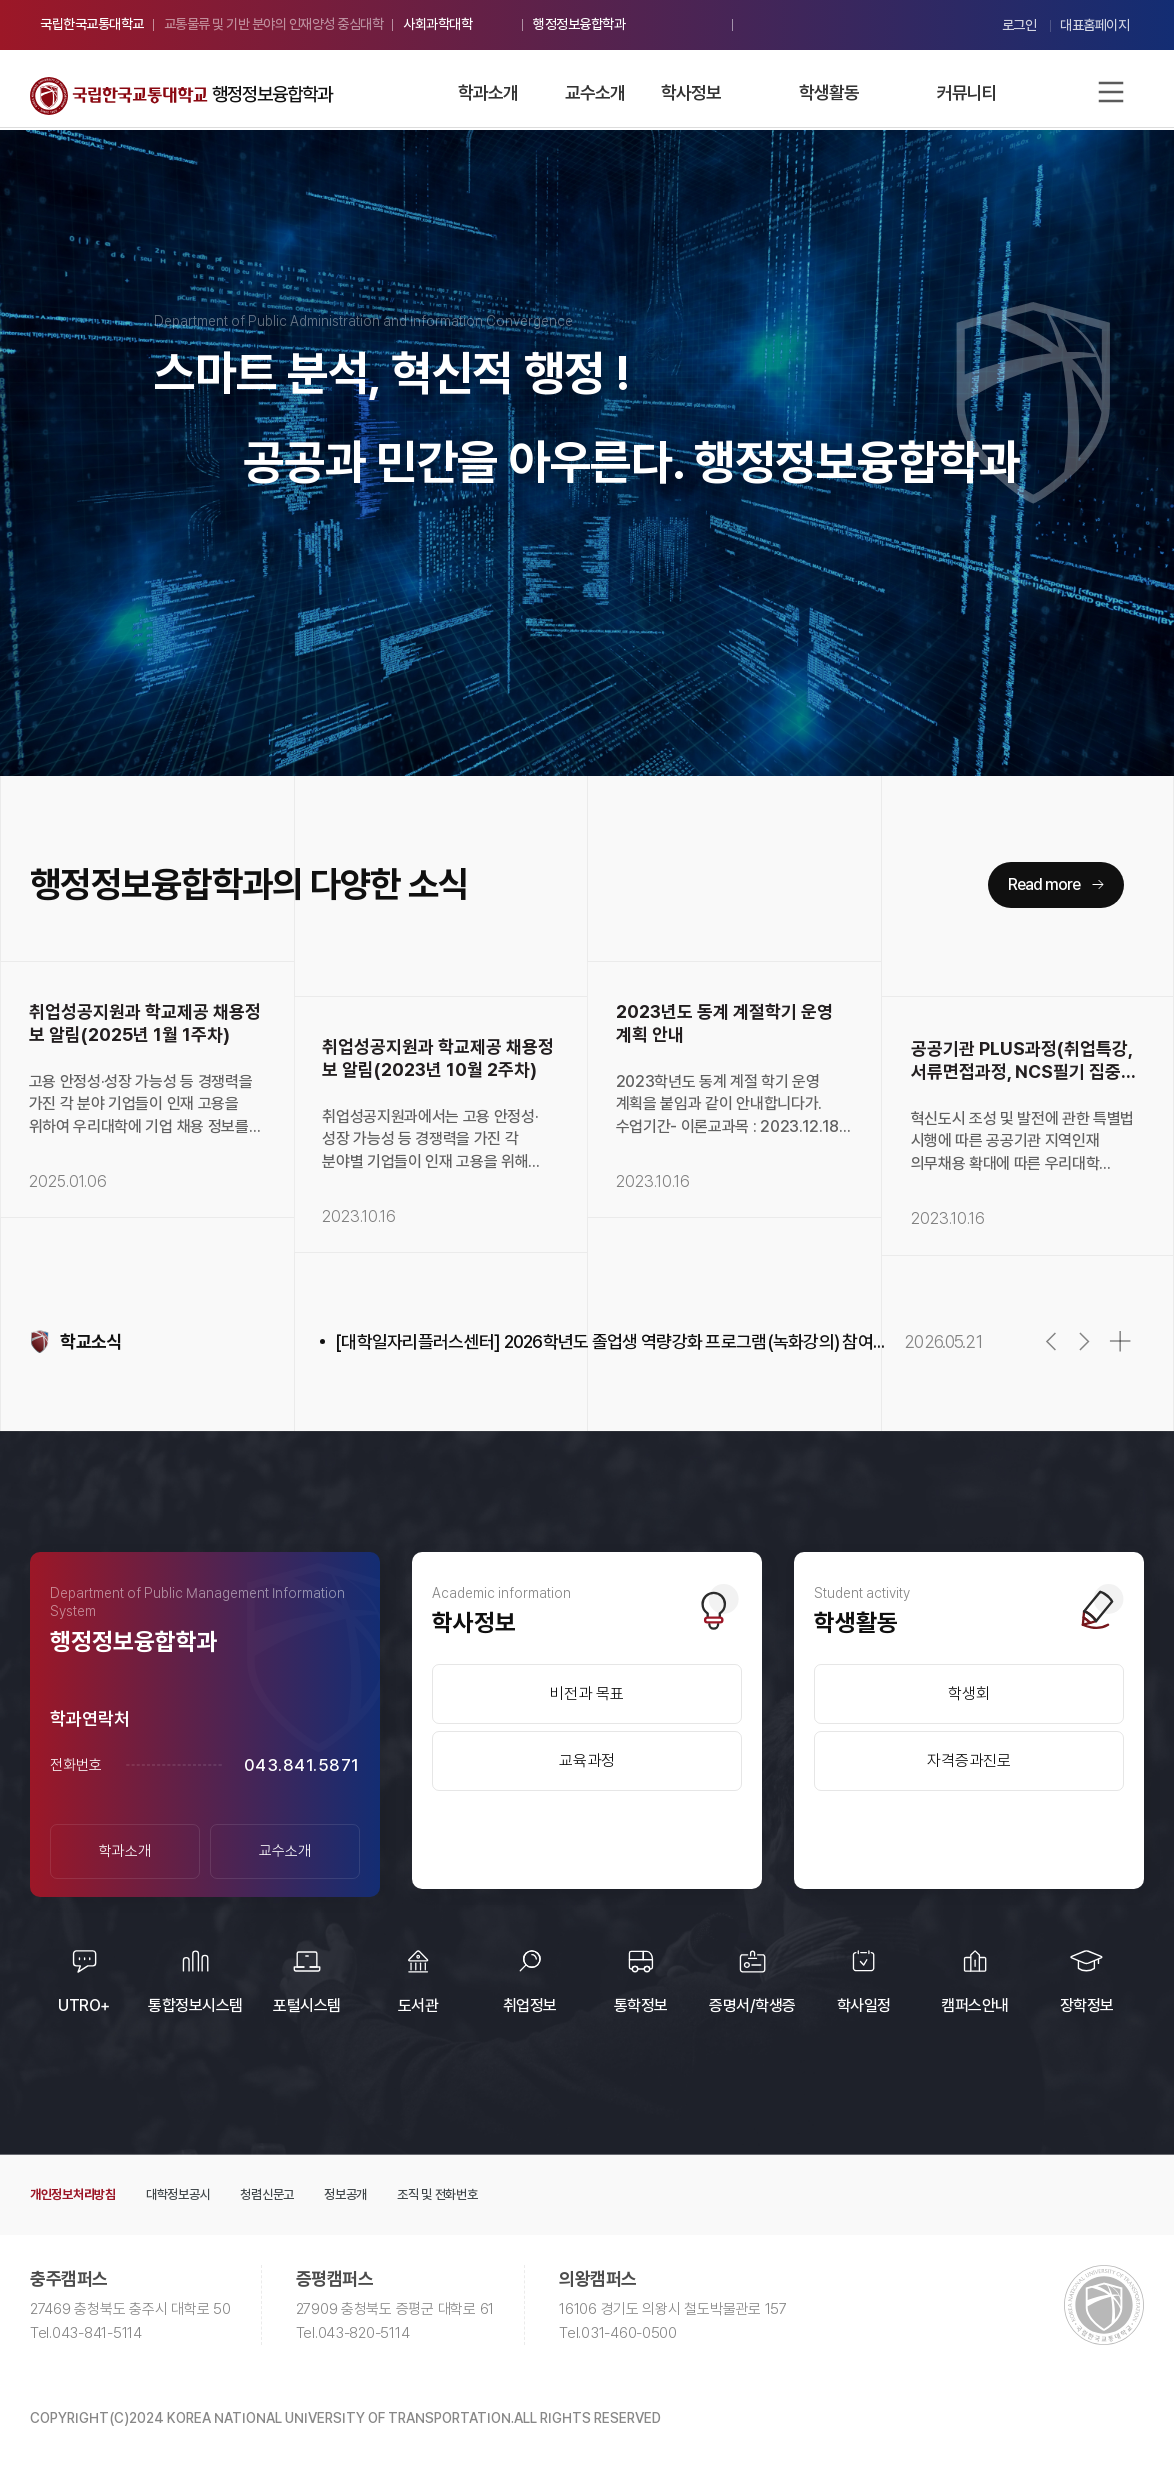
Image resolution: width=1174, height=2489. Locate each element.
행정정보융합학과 (579, 24)
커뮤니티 (967, 92)
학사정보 (691, 92)
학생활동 (829, 92)
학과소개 (488, 92)
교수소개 (595, 92)
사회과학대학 (437, 24)
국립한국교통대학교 (92, 24)
